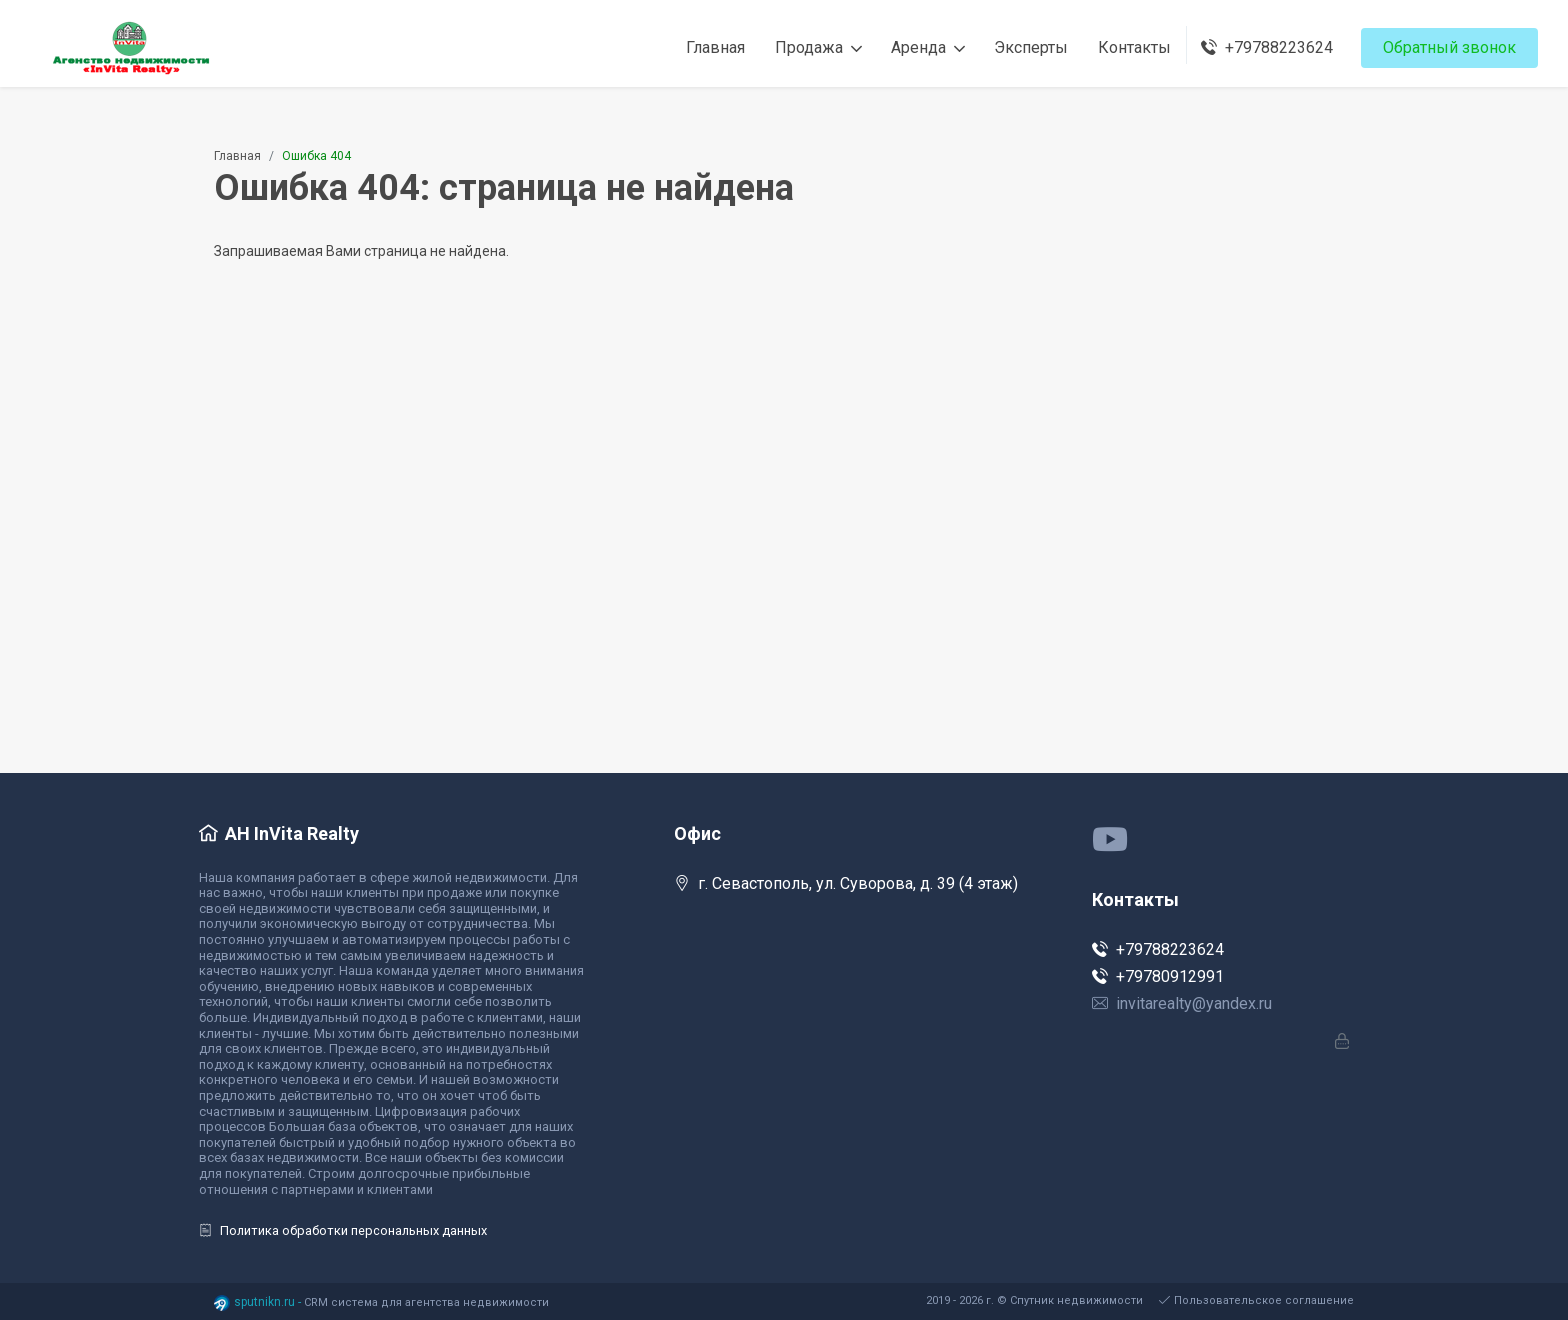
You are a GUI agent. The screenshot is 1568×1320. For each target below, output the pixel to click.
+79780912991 (1158, 976)
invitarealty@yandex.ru (1182, 1003)
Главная (237, 156)
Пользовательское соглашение (1256, 1300)
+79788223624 (1158, 949)
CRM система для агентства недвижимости (426, 1302)
